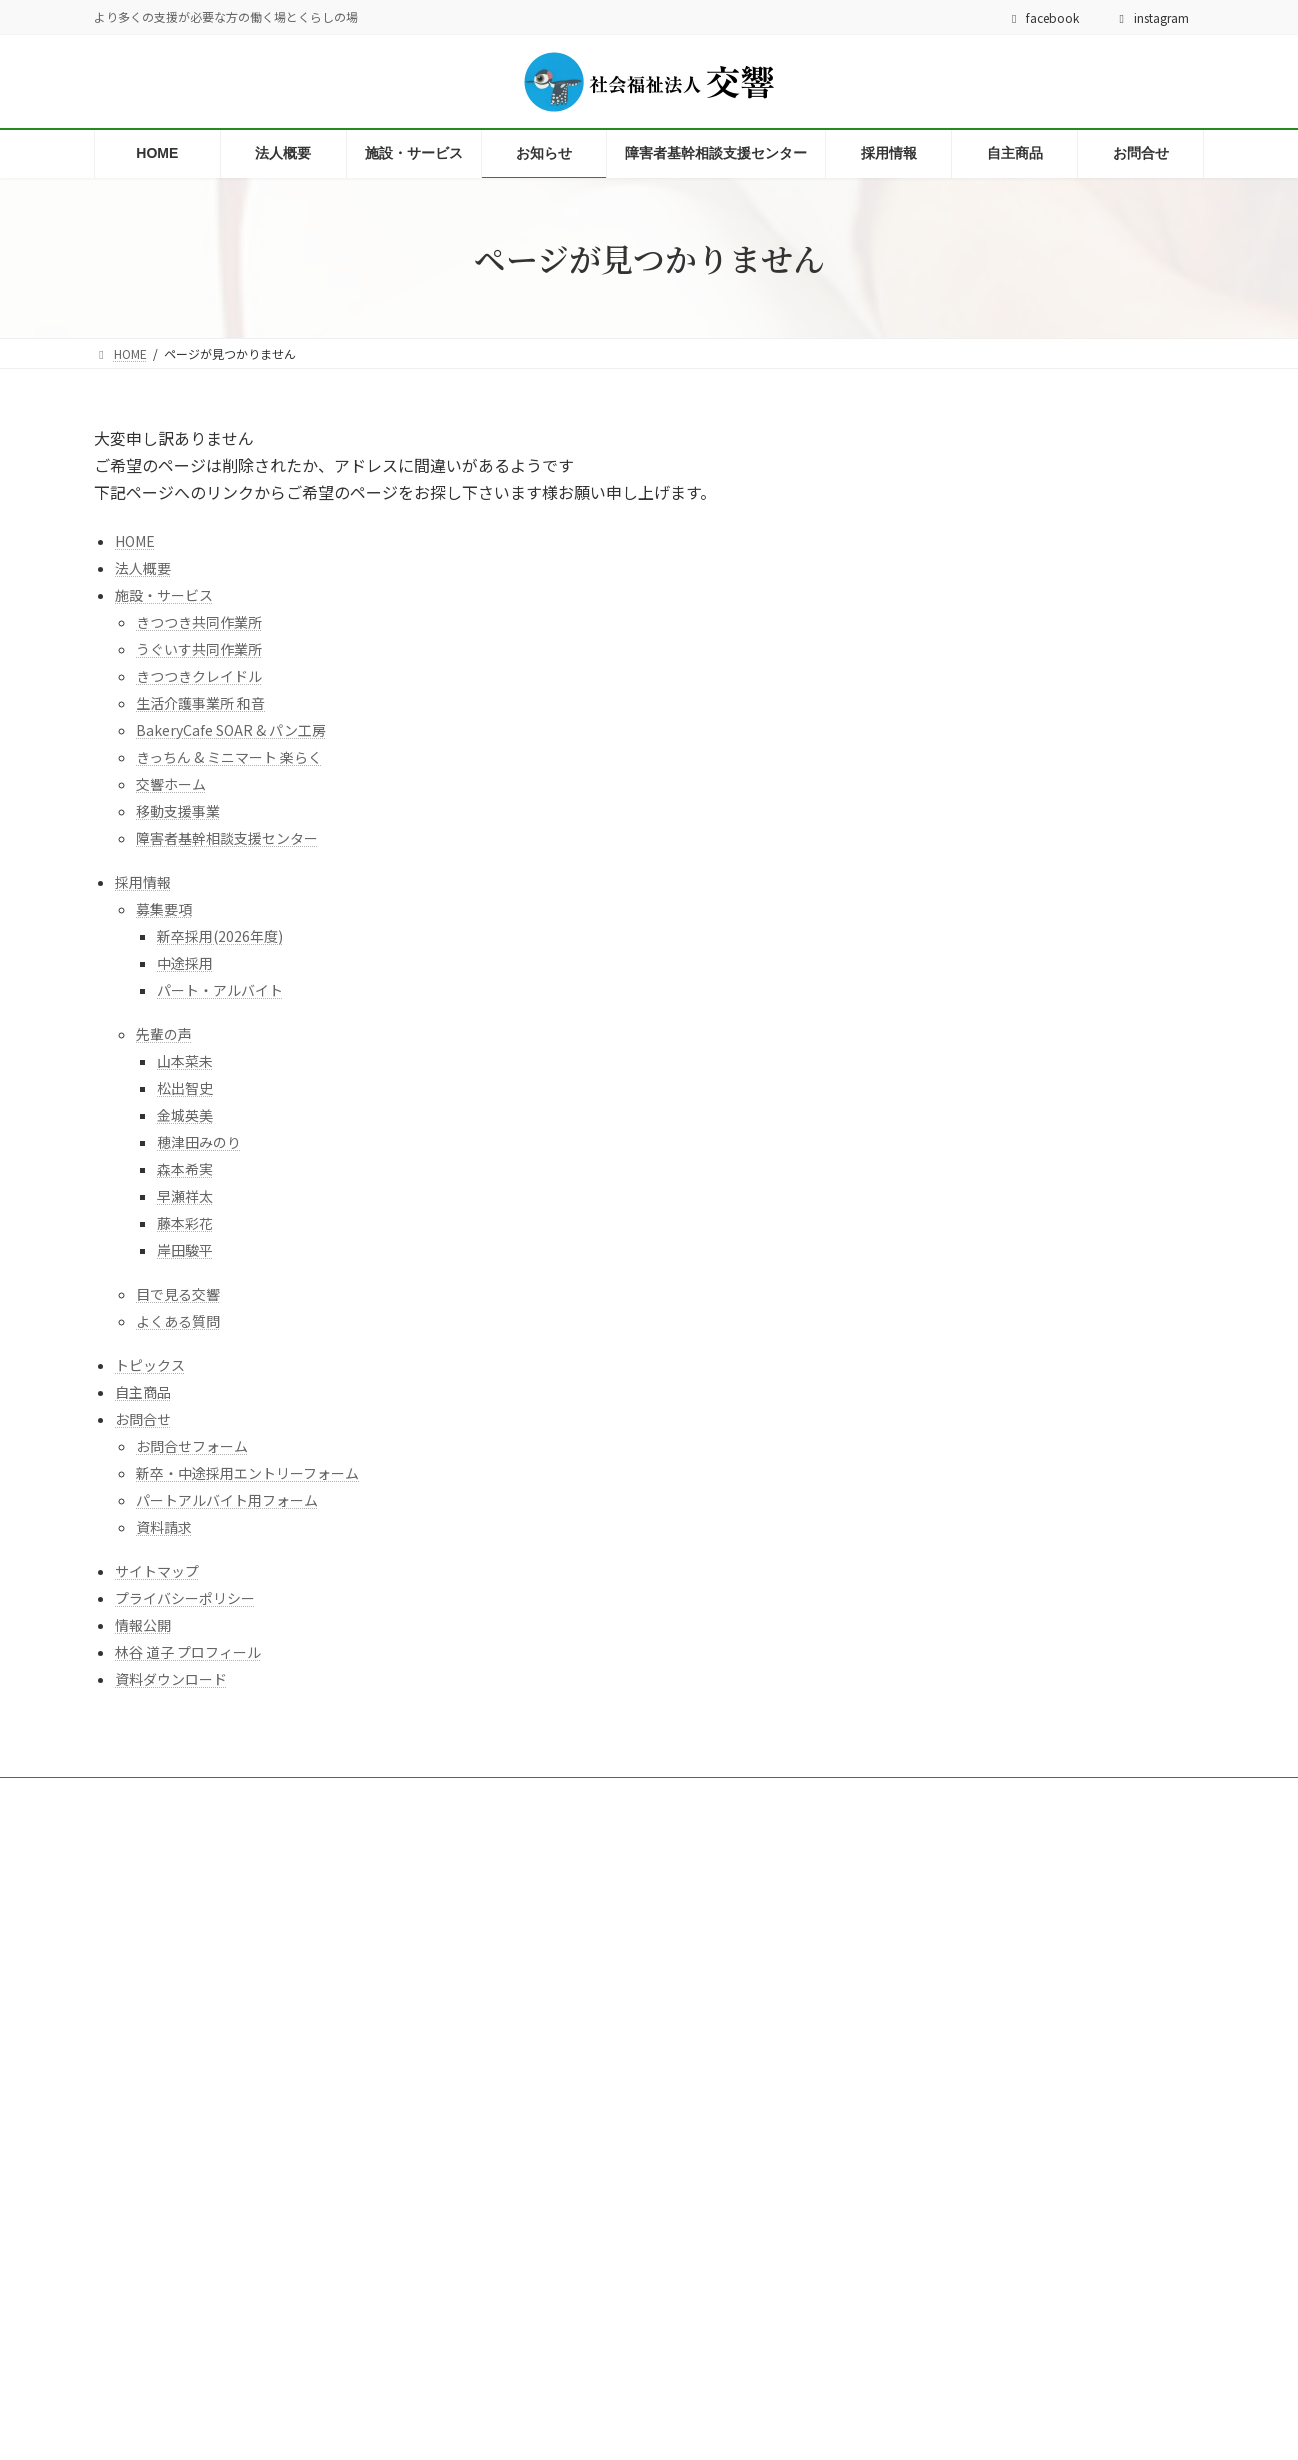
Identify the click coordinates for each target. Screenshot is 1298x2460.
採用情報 (143, 882)
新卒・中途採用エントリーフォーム (247, 1473)
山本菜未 (185, 1061)
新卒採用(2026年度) (220, 936)
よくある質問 (178, 1321)
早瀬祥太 (185, 1196)
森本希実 (185, 1169)
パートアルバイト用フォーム (227, 1500)
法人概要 (143, 568)
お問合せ (143, 1419)
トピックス (150, 1365)
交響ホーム (171, 784)
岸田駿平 (185, 1250)
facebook (1043, 17)
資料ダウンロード (171, 1679)
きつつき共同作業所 (199, 622)
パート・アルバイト (220, 990)
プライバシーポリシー (185, 1598)
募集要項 (164, 909)
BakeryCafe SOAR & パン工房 (231, 730)
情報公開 (143, 1625)
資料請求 (164, 1527)
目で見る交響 (178, 1294)
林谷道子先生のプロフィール (366, 2356)
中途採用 (185, 963)
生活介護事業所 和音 (200, 703)
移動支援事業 (178, 811)
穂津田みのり (199, 1142)
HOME (135, 541)
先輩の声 (164, 1034)
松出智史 (185, 1088)
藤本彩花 (185, 1223)
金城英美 (185, 1115)
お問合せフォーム (192, 1446)
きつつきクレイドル (199, 676)
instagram (1151, 17)
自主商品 (143, 1392)
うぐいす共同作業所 (199, 649)
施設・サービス (164, 595)
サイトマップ (157, 1571)
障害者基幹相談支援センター (227, 838)
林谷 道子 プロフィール (188, 1652)
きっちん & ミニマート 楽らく (229, 757)
